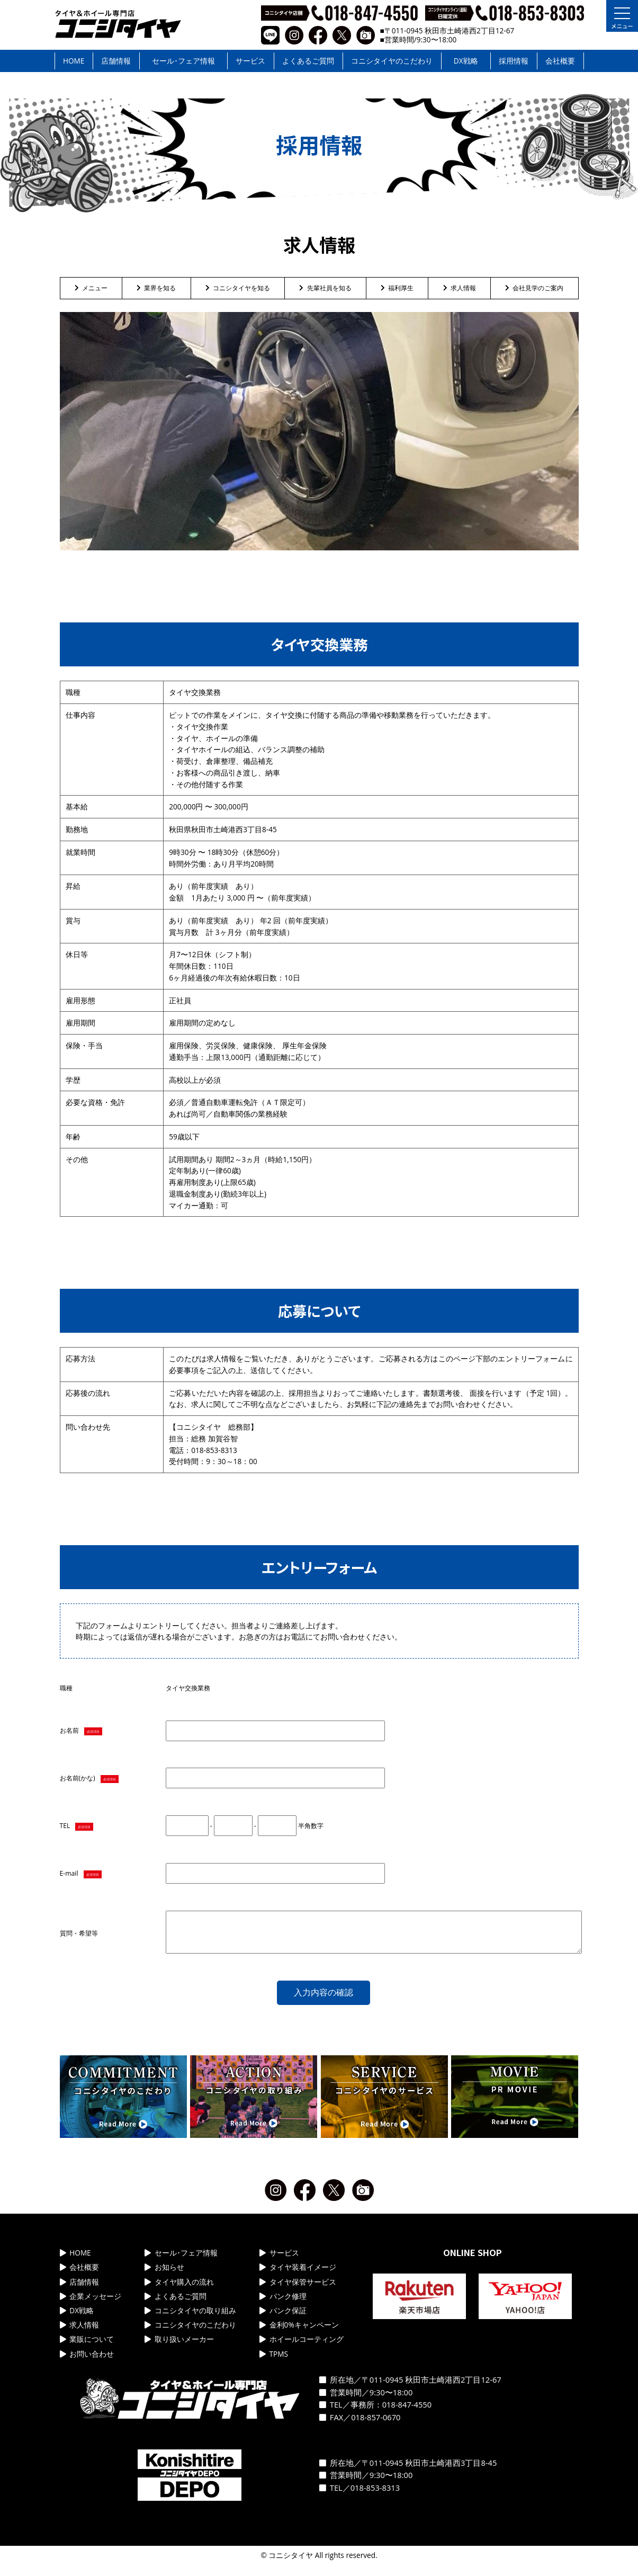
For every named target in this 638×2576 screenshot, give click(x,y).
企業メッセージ (91, 2304)
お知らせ (164, 2275)
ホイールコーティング (301, 2347)
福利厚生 (397, 287)
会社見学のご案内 (534, 287)
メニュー (91, 287)
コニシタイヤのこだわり (392, 61)
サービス (250, 61)
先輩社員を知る (325, 287)
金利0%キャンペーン (299, 2333)
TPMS (273, 2362)
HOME (73, 61)
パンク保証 (283, 2318)
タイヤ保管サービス (297, 2290)
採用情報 (513, 61)
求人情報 (459, 287)
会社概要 (560, 61)
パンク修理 (283, 2304)
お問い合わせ (87, 2362)
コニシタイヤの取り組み (190, 2318)
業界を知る (156, 287)
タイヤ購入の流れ (179, 2290)
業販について (87, 2347)
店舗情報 (116, 61)
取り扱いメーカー (179, 2347)
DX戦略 (466, 61)
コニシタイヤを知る (237, 287)
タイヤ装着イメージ (297, 2275)
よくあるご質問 (308, 61)
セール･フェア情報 (183, 61)
